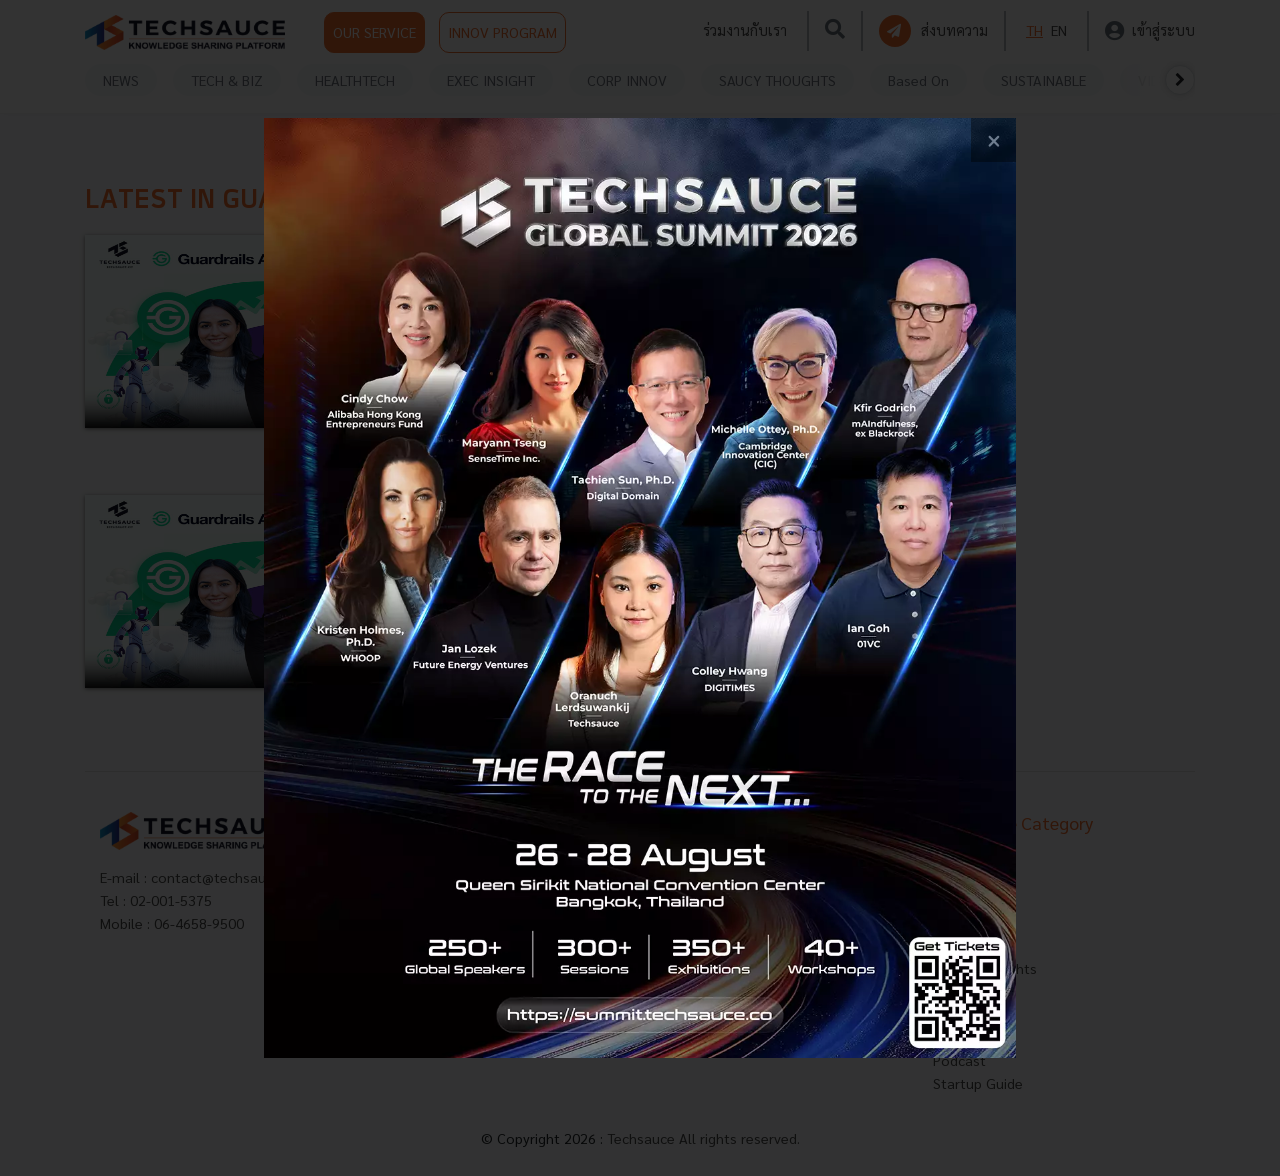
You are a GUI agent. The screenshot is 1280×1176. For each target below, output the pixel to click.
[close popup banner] (993, 140)
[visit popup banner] (640, 588)
